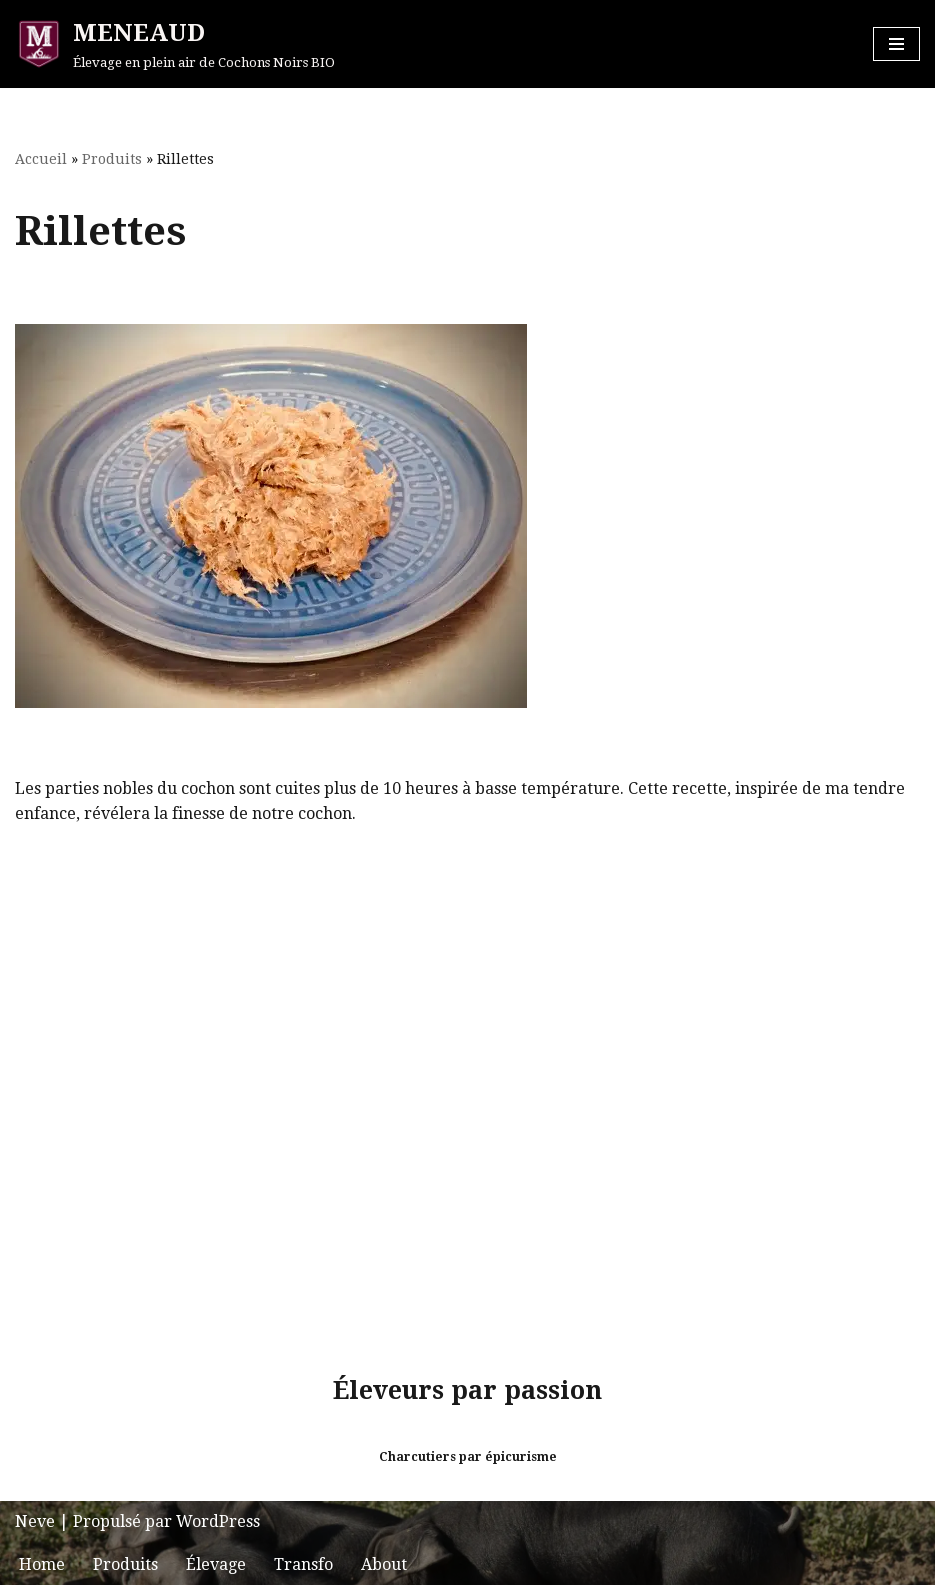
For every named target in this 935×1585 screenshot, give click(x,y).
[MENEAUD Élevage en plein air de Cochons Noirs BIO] (175, 44)
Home (42, 1564)
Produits (112, 159)
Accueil (41, 159)
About (384, 1564)
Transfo (303, 1564)
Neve (35, 1521)
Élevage (216, 1564)
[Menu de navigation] (896, 44)
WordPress (218, 1521)
